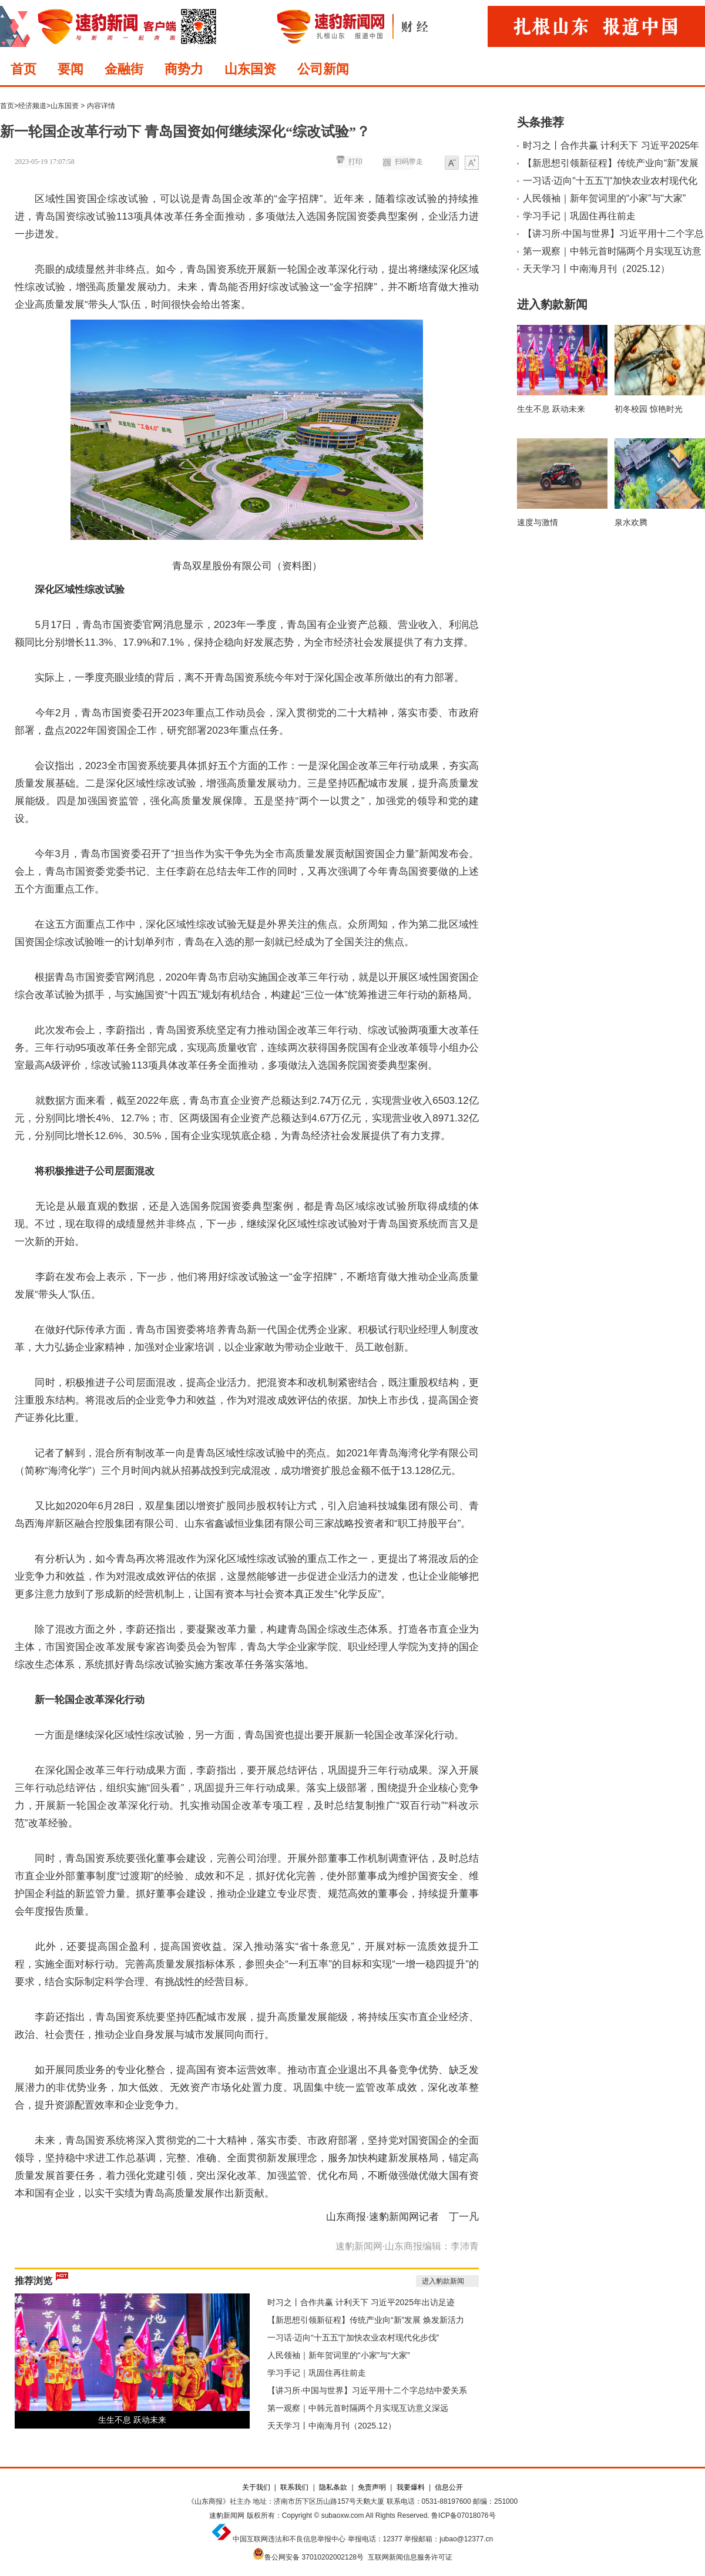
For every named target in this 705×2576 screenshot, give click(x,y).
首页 (23, 69)
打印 (355, 161)
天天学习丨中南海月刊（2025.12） (331, 2425)
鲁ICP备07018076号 (463, 2515)
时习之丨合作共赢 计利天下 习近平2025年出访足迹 (361, 2302)
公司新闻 (323, 69)
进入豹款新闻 (443, 2281)
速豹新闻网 (226, 2515)
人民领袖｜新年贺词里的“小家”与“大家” (338, 2355)
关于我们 (256, 2487)
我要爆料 (411, 2487)
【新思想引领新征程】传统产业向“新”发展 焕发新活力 (365, 2320)
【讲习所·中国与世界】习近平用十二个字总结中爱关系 (367, 2390)
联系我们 (294, 2487)
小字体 (452, 163)
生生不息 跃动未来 (132, 2419)
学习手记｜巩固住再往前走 (316, 2372)
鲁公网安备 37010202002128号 (314, 2557)
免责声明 (372, 2487)
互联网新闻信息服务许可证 (410, 2557)
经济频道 (32, 106)
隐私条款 (333, 2487)
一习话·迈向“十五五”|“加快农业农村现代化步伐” (353, 2337)
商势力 (183, 69)
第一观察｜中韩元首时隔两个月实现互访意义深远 (357, 2408)
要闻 (70, 69)
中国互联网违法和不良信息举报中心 (289, 2539)
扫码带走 (409, 161)
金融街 (124, 69)
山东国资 (250, 69)
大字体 (472, 163)
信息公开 (449, 2487)
